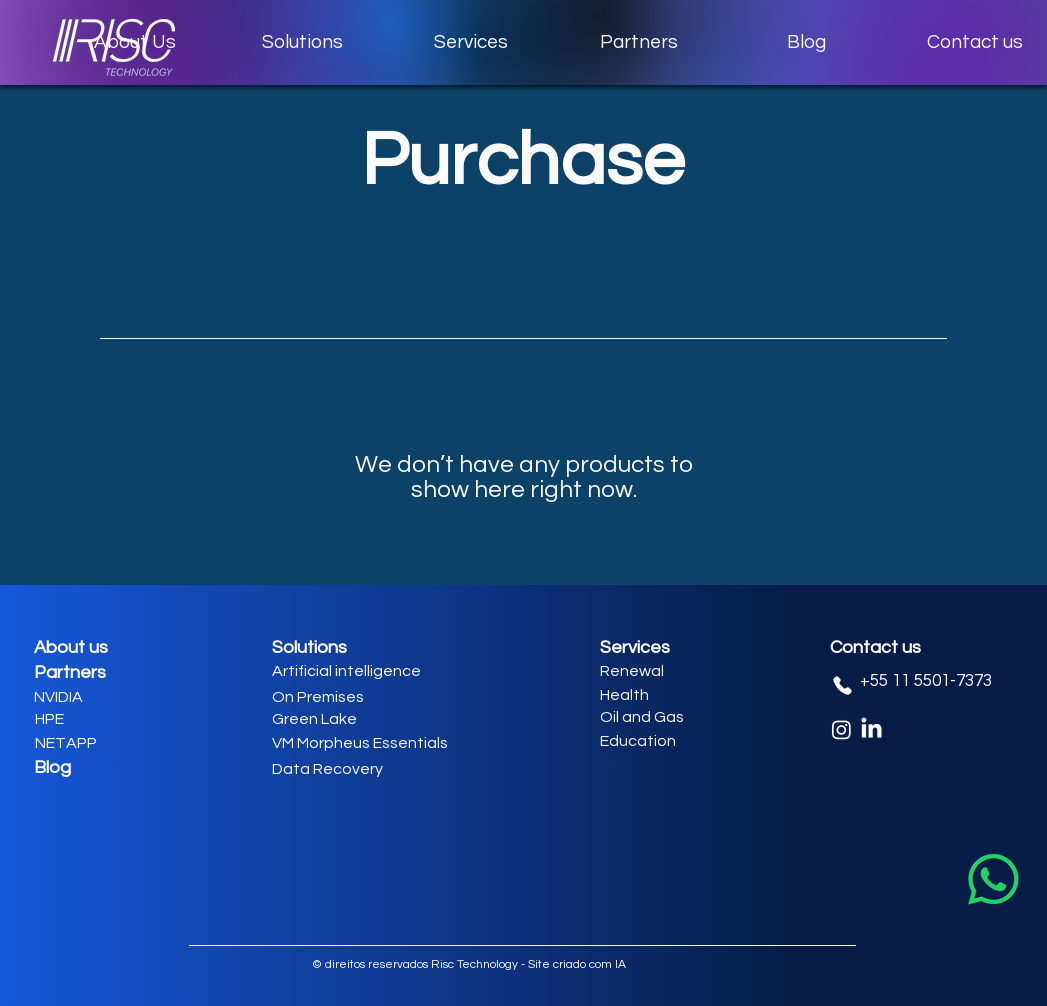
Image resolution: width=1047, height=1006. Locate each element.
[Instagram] (841, 729)
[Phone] (843, 685)
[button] (303, 42)
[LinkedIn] (871, 729)
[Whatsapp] (993, 879)
